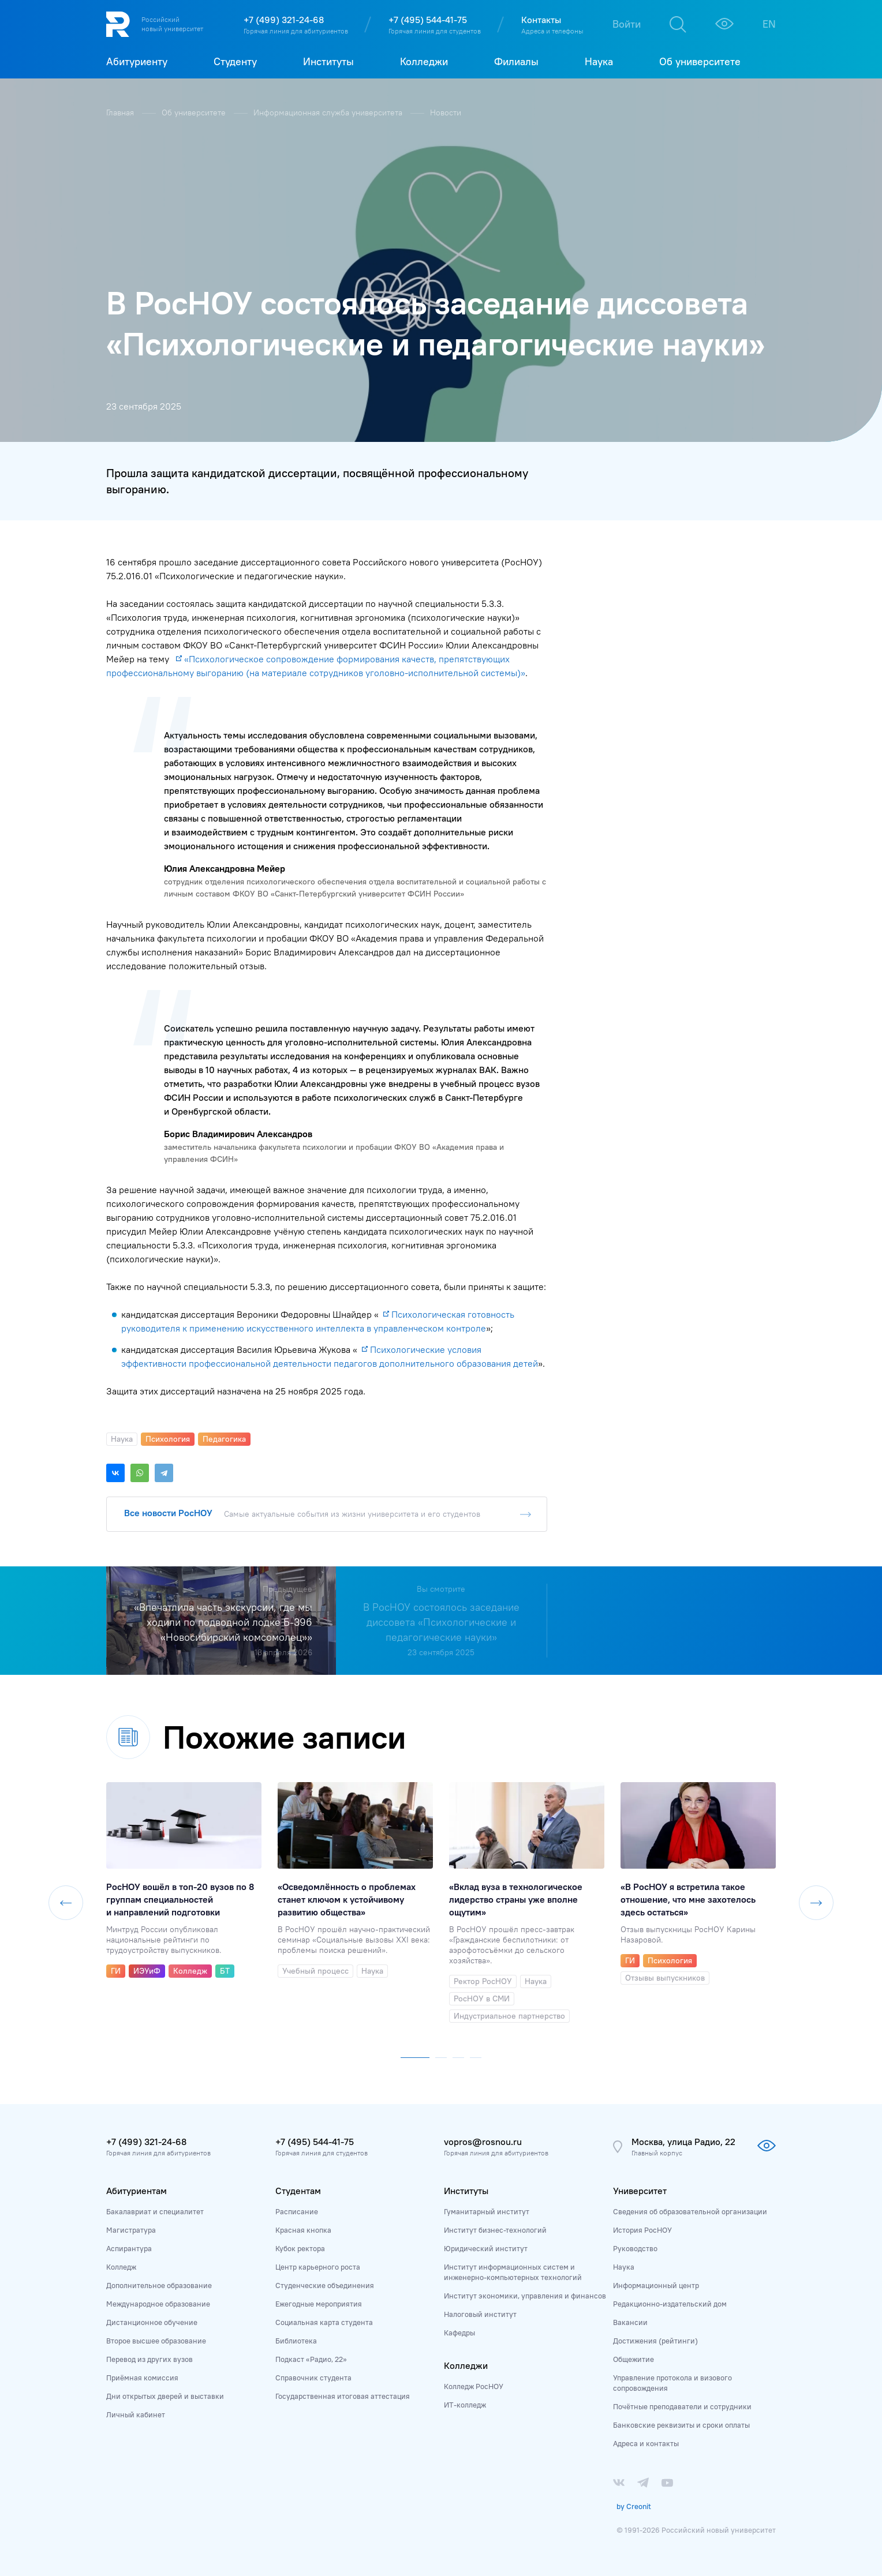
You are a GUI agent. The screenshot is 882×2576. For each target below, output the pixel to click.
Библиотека (296, 2340)
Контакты (541, 19)
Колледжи (466, 2365)
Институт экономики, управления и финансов (525, 2295)
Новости (445, 112)
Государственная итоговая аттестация (342, 2396)
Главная (121, 112)
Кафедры (459, 2332)
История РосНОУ (642, 2229)
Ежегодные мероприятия (318, 2303)
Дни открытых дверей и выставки (165, 2396)
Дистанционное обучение (151, 2322)
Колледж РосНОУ (473, 2386)
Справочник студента (313, 2377)
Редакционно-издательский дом (670, 2303)
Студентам (298, 2190)
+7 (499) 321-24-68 (284, 19)
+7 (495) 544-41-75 (427, 19)
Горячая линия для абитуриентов (296, 31)
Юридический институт (486, 2248)
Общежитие (633, 2359)
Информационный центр (656, 2285)
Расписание (296, 2211)
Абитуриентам (136, 2190)
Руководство (635, 2248)
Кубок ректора (300, 2248)
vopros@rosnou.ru (483, 2141)
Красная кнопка (303, 2229)
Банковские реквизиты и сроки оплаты (681, 2424)
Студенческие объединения (324, 2285)
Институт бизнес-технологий (495, 2229)
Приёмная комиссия (142, 2377)
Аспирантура (129, 2248)
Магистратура (131, 2229)
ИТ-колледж (465, 2404)
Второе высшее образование (156, 2340)
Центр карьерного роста (317, 2266)
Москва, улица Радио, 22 (683, 2141)
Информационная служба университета (329, 112)
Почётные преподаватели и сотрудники (682, 2406)
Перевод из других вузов (149, 2359)
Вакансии (630, 2322)
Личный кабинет (135, 2414)
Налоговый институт (480, 2314)
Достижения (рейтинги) (655, 2340)
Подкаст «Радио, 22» (311, 2359)
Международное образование (158, 2303)
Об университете (195, 112)
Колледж (121, 2266)
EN (769, 24)
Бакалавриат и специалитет (155, 2211)
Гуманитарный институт (486, 2211)
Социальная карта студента (324, 2322)
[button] (415, 2055)
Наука (623, 2266)
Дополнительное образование (159, 2285)
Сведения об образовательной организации (690, 2211)
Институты (466, 2190)
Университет (640, 2190)
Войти (626, 24)
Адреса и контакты (646, 2443)
